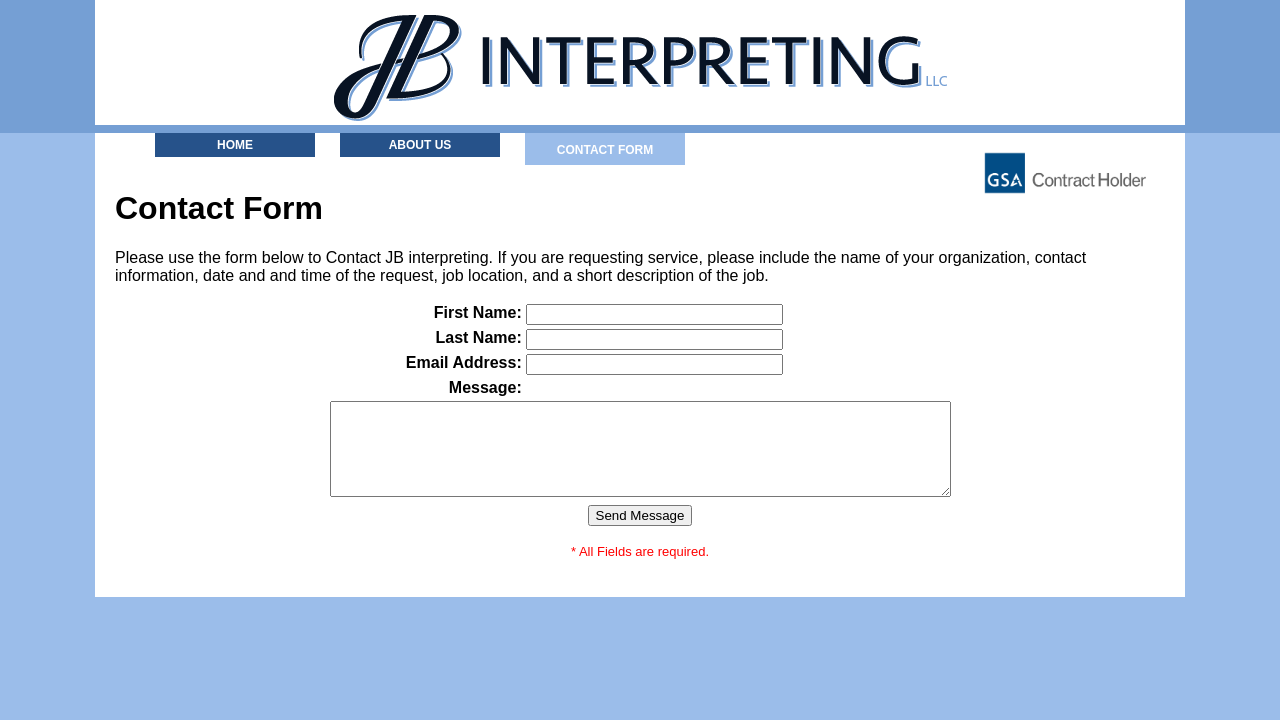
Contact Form (605, 150)
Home (235, 145)
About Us (420, 145)
